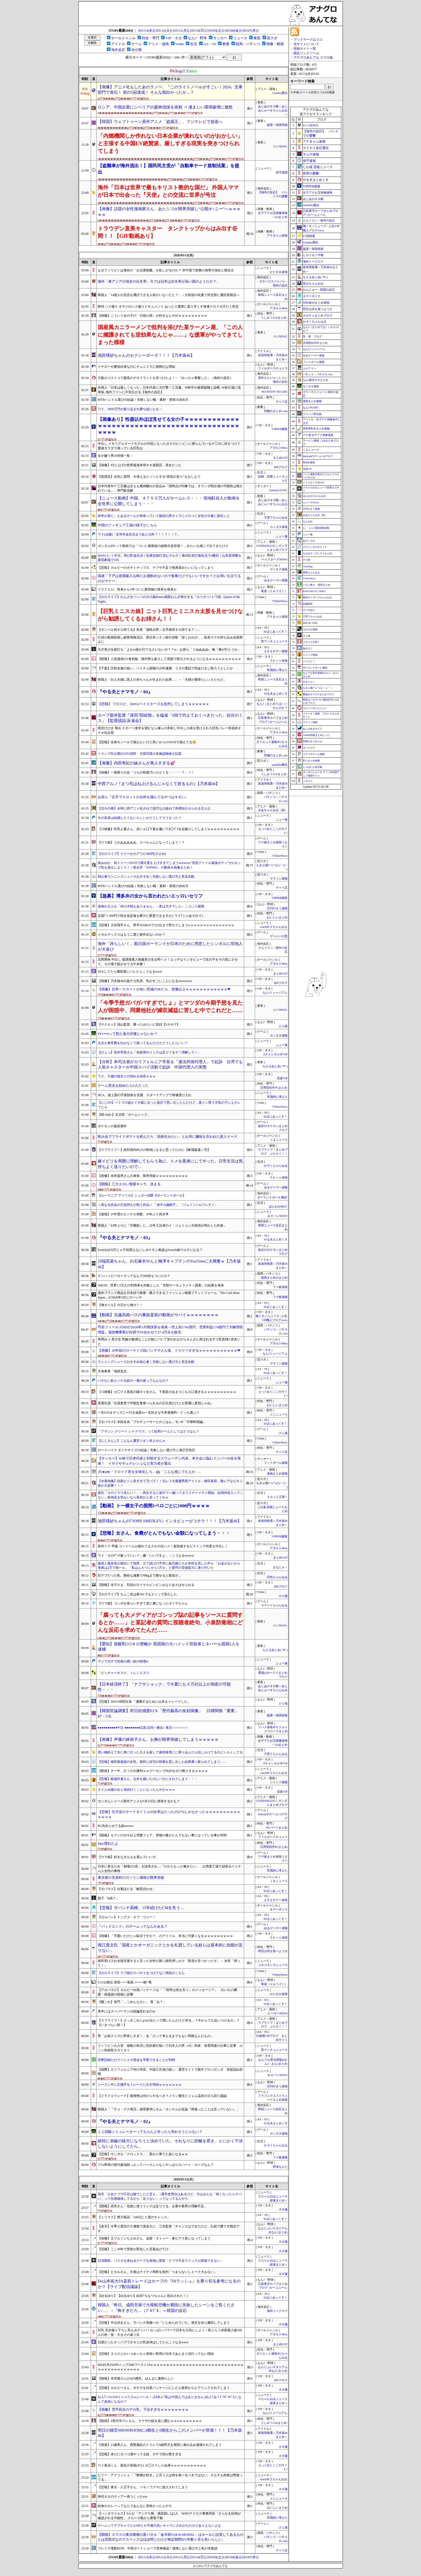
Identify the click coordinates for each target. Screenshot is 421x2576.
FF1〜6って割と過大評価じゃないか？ (128, 1034)
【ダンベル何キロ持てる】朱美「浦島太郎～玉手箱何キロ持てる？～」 (149, 630)
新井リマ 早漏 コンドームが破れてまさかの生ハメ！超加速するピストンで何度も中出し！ (163, 1546)
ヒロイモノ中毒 (313, 255)
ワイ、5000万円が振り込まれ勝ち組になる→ (130, 409)
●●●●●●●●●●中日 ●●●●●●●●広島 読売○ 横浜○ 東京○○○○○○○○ (143, 1728)
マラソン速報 (279, 878)
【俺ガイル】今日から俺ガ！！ (120, 1305)
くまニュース (279, 1139)
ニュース (240, 38)
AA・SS (210, 44)
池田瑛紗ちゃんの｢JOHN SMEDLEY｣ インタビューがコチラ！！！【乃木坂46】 (169, 1521)
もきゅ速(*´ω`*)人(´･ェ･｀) (317, 688)
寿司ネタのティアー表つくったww (122, 2496)
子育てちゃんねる (276, 517)
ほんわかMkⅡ (278, 1206)
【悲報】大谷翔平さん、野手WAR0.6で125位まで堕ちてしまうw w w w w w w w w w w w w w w (166, 925)
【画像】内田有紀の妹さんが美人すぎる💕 (136, 763)
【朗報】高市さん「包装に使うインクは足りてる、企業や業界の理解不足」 (152, 2206)
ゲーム (136, 44)
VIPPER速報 (280, 429)
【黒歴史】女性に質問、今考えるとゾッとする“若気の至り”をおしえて (149, 477)
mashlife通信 (280, 764)
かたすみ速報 (279, 272)
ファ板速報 (280, 1287)
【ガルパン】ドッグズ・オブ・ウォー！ (127, 1917)
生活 (193, 44)
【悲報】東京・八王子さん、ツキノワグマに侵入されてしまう (143, 2487)
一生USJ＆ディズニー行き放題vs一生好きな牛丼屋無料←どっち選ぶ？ (148, 1412)
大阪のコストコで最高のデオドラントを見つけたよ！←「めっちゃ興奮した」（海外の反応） (165, 378)
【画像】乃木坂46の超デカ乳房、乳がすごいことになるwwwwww (145, 981)
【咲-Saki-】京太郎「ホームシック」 (124, 1114)
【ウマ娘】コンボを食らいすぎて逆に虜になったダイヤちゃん (143, 1603)
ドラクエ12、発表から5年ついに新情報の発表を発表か (137, 589)
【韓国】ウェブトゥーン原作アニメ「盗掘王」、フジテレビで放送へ (160, 121)
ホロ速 (283, 1596)
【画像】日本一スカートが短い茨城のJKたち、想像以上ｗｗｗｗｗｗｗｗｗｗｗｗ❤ (164, 989)
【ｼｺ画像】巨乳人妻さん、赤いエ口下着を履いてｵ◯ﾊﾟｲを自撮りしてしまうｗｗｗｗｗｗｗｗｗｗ (168, 829)
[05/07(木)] (250, 30)
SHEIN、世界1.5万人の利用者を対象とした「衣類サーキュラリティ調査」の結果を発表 (161, 1285)
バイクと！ (309, 661)
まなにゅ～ (280, 1567)
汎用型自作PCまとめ (273, 1087)
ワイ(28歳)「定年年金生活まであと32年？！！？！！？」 (139, 534)
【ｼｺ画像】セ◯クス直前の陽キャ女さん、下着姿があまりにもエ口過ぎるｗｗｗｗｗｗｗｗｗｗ (167, 1392)
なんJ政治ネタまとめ (315, 379)
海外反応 (118, 50)
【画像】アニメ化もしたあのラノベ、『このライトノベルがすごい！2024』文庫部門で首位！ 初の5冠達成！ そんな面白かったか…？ (170, 90)
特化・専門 (150, 38)
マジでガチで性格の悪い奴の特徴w (123, 1661)
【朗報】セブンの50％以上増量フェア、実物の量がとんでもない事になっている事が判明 (162, 1835)
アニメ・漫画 (158, 44)
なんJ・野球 (197, 38)
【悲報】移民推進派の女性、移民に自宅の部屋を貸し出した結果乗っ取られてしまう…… (162, 1762)
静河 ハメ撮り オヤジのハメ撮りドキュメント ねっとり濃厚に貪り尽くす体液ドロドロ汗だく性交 (168, 306)
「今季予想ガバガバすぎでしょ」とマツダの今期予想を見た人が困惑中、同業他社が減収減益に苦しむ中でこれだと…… (170, 1006)
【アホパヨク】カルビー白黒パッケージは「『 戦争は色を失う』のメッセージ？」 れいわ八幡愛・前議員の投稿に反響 (167, 1992)
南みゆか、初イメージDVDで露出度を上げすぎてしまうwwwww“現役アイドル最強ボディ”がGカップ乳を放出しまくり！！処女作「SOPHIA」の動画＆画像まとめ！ (169, 865)
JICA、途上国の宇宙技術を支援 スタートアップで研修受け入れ (144, 1095)
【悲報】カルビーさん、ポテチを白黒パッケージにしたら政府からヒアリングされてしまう (164, 2388)
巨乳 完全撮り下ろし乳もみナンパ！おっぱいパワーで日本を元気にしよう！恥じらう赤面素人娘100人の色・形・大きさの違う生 (170, 2332)
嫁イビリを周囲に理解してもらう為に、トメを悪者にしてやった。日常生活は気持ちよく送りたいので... (170, 1164)
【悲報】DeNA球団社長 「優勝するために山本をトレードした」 (144, 1701)
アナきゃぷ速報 (277, 235)
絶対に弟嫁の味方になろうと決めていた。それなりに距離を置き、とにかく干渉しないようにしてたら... (170, 2144)
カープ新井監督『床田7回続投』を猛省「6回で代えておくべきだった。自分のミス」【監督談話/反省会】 (170, 718)
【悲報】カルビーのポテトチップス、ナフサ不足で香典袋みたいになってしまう (156, 568)
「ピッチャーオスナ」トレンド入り (123, 1673)
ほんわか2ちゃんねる (314, 496)
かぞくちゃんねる (276, 1165)
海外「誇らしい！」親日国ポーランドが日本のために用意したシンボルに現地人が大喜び (170, 946)
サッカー (220, 38)
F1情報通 (309, 236)
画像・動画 (275, 44)
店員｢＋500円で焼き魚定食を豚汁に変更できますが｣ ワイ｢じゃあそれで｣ (150, 916)
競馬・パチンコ (248, 44)
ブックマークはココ (307, 39)
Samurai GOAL (278, 490)
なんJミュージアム (275, 992)
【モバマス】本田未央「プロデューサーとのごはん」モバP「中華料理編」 (152, 1422)
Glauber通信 (279, 93)
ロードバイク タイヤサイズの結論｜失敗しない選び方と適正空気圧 (146, 1450)
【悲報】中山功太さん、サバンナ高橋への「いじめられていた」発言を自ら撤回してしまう (164, 2323)
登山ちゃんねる (313, 283)
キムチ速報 (311, 154)
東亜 (256, 38)
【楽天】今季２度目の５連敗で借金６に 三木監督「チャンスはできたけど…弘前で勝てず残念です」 (168, 2228)
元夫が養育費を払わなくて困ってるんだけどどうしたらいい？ (143, 1043)
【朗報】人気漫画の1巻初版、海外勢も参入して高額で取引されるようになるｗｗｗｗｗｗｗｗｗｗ (169, 659)
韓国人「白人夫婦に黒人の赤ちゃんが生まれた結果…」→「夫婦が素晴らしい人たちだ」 (162, 679)
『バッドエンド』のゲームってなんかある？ (133, 1926)
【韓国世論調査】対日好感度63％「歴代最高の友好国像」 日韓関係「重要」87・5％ (168, 1713)
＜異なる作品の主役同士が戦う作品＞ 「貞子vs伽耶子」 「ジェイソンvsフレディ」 (158, 1205)
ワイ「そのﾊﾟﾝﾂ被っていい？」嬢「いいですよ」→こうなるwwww (146, 1555)
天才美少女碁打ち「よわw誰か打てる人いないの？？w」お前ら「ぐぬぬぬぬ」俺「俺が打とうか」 (169, 649)
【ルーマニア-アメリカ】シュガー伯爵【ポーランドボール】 (142, 1195)
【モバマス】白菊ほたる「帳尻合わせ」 (127, 1889)
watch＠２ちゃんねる (273, 926)
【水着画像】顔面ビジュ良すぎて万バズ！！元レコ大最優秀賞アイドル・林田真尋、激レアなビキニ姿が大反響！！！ (170, 1483)
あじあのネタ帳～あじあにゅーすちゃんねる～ (273, 110)
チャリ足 (282, 401)
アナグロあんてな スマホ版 (313, 57)
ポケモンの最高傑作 (112, 1126)
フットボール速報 (276, 1462)
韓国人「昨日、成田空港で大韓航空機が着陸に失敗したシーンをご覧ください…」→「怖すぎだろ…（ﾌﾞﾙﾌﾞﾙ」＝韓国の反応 (166, 2308)
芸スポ (272, 38)
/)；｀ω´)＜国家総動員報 (316, 528)
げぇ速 (283, 1433)
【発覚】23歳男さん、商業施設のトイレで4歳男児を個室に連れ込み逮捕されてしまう (160, 2445)
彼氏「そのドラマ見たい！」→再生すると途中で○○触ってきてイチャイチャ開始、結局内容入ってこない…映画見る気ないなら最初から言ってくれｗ (170, 1495)
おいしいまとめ (277, 917)
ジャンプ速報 (279, 1782)
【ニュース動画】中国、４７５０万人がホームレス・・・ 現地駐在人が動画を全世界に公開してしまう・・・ (169, 501)
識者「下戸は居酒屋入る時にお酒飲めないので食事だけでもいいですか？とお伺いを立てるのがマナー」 (169, 578)
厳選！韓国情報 (277, 124)
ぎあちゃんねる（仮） (273, 810)
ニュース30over (311, 502)
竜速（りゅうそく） (274, 591)
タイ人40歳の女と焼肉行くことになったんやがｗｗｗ (136, 1789)
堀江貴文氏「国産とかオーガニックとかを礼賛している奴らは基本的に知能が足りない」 (170, 1948)
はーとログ (309, 747)
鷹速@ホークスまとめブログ (318, 694)
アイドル (118, 44)
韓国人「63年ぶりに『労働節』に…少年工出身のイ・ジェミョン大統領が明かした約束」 (162, 1225)
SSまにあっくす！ (276, 631)
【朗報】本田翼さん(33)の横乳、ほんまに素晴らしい (136, 2378)
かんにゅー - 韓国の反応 (319, 289)
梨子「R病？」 (108, 1898)
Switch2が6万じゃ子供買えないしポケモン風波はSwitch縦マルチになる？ (150, 1250)
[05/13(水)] (146, 30)
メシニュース (279, 1414)
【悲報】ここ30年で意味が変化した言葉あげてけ (133, 2249)
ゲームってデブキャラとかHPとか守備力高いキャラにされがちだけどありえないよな (159, 2525)
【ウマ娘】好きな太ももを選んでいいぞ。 (128, 1857)
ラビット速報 (279, 660)
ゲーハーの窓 (279, 936)
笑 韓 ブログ (312, 336)
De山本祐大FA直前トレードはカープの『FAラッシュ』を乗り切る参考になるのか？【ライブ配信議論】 (169, 2284)
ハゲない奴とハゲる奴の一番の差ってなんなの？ (133, 1380)
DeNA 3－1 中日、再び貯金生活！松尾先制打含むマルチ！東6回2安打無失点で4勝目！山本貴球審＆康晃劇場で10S (169, 558)
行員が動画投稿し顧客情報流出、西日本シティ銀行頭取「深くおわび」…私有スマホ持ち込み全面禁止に (170, 640)
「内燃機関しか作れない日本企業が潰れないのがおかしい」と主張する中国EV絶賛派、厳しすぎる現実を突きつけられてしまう (170, 143)
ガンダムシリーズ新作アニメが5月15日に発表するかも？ (139, 1801)
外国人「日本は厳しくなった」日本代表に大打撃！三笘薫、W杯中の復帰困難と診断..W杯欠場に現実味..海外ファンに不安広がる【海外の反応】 (169, 390)
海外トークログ (277, 2310)
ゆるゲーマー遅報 (276, 580)
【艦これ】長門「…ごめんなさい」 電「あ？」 (132, 2002)
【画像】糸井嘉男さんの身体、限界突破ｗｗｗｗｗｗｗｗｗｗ (143, 1176)
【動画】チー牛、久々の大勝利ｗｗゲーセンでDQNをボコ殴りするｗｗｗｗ (153, 1771)
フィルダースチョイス (273, 368)
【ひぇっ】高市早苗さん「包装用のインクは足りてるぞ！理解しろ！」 (149, 1052)
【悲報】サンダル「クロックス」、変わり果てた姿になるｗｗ (143, 2154)
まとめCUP (280, 457)
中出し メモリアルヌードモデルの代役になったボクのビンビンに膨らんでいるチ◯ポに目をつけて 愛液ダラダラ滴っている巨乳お (169, 446)
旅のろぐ (308, 648)
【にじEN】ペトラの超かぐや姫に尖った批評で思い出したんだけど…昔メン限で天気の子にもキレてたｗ (169, 1105)
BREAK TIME (310, 623)
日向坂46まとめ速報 (316, 302)
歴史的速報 (309, 462)
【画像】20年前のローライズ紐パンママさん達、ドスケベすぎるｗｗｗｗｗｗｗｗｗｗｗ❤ (169, 1350)
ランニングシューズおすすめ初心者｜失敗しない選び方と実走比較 (146, 1362)
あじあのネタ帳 (313, 198)
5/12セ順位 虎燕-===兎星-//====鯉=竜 (125, 1982)
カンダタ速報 (279, 527)
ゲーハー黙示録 (312, 414)
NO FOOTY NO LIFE (274, 391)
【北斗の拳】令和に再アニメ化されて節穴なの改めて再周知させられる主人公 (154, 808)
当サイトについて (306, 44)
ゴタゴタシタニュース (273, 1965)
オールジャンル (123, 38)
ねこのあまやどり (312, 728)
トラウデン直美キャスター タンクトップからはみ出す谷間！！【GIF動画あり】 (167, 232)
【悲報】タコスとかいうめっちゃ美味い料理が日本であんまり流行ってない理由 (156, 2354)
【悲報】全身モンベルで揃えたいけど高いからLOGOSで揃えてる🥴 (147, 742)
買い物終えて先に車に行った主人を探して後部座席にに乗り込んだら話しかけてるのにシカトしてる (170, 1752)
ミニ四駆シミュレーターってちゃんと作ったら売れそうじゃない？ (150, 2132)
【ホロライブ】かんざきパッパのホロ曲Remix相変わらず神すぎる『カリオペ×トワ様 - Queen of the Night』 (169, 599)
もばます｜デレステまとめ (317, 553)
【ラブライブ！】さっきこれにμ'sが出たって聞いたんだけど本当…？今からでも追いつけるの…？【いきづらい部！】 (169, 2023)
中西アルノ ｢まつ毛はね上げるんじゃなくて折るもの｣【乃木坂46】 (159, 784)
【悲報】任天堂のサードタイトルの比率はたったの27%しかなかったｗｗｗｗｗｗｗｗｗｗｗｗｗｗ (169, 1814)
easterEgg (307, 566)
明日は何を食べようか (273, 1951)
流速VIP (282, 1078)
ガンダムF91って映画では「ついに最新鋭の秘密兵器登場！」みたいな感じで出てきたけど (163, 546)
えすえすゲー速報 (276, 651)
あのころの (309, 540)
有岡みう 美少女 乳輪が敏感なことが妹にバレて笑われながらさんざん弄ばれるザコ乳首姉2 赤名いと (169, 1341)
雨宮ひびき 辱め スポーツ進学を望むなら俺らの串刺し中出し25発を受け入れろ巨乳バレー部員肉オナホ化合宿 (169, 730)
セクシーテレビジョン (315, 708)
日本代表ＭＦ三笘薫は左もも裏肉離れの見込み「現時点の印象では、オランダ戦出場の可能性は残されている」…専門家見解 (170, 488)
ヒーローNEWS (277, 2013)
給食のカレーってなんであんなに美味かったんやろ (135, 2506)
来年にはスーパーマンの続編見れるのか (127, 2011)
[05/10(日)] (198, 30)
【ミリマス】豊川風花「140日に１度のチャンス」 (134, 2217)
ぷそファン (309, 368)
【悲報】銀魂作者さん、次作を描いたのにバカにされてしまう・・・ (148, 1779)
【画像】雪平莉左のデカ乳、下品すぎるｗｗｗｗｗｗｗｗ (143, 2409)
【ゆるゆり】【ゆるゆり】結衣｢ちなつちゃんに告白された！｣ (143, 2296)
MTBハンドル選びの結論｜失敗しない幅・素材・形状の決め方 (143, 886)
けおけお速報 (310, 629)
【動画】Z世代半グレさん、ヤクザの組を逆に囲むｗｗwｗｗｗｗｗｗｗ (150, 2421)
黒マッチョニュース (274, 641)
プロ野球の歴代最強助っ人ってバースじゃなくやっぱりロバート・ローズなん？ (156, 2165)
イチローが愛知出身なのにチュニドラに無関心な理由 (136, 366)
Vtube (179, 44)
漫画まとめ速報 (277, 1473)
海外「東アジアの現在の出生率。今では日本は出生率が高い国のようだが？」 (159, 281)
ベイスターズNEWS (274, 559)
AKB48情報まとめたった (316, 735)
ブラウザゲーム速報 (314, 754)
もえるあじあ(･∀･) (275, 1066)
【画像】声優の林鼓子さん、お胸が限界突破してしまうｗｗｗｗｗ (158, 1739)
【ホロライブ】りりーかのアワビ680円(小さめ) (132, 854)
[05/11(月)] (181, 30)
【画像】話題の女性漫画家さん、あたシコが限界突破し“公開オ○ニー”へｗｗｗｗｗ (169, 212)
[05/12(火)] (163, 30)
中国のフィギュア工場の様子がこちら (127, 525)
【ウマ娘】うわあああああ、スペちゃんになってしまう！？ (141, 842)
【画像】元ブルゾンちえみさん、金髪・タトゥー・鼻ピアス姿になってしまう (154, 2238)
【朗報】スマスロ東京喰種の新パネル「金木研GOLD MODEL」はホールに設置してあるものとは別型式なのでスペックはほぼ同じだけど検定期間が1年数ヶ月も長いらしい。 (171, 2537)
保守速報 (282, 172)
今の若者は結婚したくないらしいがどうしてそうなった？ (140, 818)
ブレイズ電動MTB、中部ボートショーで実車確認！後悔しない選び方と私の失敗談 (157, 2548)
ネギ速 (283, 2209)
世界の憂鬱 (311, 173)
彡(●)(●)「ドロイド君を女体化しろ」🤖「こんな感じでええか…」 (150, 1472)
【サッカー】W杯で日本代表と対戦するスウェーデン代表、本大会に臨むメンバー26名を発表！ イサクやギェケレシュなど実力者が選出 (169, 1460)
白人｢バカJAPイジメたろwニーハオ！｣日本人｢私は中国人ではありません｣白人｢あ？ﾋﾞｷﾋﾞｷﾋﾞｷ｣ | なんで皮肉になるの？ (169, 2399)
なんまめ (308, 521)
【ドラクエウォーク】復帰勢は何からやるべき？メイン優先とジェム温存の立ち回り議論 (162, 2096)
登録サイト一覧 (304, 48)
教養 (225, 44)
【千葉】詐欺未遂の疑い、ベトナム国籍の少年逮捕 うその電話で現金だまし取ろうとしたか (165, 668)
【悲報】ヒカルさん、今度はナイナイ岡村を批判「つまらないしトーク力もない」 (157, 2272)
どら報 (283, 1026)
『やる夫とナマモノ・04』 (125, 691)
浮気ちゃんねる (277, 1577)
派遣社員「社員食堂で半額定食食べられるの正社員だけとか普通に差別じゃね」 (156, 1403)
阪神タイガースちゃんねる (317, 597)
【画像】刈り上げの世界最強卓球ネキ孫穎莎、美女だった (140, 465)
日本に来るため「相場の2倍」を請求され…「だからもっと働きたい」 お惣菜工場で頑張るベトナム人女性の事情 (169, 1869)
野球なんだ (280, 2166)
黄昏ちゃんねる (311, 572)
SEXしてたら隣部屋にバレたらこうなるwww (130, 971)
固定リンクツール (306, 53)
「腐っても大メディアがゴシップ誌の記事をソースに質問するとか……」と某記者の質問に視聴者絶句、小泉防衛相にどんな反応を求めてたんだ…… (170, 1622)
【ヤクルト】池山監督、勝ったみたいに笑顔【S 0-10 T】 (139, 1024)
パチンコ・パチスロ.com (317, 374)
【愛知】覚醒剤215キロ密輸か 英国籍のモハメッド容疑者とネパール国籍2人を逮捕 (168, 1647)
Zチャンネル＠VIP (275, 1054)
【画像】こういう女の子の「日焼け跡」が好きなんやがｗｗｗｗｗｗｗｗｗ (152, 316)
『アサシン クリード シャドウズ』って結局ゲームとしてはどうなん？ (148, 1431)
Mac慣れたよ (108, 1843)
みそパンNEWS (277, 1215)
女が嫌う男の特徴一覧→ (115, 456)
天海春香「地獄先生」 (114, 1371)
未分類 (136, 50)
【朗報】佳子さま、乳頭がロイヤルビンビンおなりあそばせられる (146, 1585)
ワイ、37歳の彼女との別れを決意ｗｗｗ (127, 1076)
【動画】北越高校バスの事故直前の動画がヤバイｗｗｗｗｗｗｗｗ (158, 1315)
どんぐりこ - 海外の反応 (319, 220)
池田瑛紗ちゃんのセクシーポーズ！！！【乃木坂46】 (146, 355)
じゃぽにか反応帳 (312, 767)
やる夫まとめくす (276, 693)
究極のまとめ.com (275, 411)
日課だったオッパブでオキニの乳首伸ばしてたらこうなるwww (143, 2342)
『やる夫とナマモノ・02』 (125, 2121)
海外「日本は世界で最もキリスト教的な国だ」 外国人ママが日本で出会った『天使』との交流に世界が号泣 (168, 191)
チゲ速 (306, 560)
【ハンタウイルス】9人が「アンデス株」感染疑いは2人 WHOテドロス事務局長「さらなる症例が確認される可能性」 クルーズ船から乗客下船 (169, 2516)
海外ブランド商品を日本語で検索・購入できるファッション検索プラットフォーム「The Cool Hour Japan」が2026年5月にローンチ (169, 1295)
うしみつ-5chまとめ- (274, 317)
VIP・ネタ (173, 38)
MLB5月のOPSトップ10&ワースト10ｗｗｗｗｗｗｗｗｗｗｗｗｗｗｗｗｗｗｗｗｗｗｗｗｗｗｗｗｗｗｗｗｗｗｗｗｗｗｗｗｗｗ (171, 2367)
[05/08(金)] (233, 30)
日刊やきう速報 (277, 908)
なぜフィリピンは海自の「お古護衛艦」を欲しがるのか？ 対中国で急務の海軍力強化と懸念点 (166, 270)
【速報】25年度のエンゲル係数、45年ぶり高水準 (133, 1214)
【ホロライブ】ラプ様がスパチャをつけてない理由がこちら (141, 1973)
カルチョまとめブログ (317, 315)
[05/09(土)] (215, 30)
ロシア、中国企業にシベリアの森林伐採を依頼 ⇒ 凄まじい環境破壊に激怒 (165, 107)
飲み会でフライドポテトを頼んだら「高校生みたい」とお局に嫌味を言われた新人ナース (167, 1136)
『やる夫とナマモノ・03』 (125, 1237)
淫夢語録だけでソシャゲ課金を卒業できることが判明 (136, 2060)
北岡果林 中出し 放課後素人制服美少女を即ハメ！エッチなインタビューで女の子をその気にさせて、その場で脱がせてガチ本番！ (168, 962)
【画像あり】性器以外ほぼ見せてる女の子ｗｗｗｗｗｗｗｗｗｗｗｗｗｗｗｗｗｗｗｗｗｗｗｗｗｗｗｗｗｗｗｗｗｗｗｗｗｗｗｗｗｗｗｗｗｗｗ (168, 426)
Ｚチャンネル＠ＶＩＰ (315, 547)
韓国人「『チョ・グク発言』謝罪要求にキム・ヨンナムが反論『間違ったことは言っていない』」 (168, 2109)
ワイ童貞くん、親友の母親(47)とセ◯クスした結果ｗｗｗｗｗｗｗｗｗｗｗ (152, 2465)
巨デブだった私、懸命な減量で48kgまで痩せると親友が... (139, 1575)
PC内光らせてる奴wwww (115, 1826)
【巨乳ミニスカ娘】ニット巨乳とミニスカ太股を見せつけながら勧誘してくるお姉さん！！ (170, 615)
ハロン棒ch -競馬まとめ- (317, 584)
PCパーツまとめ (276, 1827)
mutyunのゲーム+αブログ (318, 456)
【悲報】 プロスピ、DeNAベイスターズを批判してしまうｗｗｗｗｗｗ (153, 704)
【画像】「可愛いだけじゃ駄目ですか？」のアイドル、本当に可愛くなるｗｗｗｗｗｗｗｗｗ (165, 1936)
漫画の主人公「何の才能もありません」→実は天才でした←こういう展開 (151, 906)
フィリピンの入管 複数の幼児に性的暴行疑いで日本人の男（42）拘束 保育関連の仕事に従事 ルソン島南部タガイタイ (170, 2048)
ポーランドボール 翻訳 (272, 1197)
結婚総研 (308, 604)
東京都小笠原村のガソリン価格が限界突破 (131, 1878)
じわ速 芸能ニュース (318, 167)
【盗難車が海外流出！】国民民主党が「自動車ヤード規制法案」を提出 (168, 169)
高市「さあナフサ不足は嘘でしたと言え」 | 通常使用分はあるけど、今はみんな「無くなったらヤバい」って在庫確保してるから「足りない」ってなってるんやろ (170, 2196)
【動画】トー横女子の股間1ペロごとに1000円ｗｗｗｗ (154, 1505)
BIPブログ (281, 467)
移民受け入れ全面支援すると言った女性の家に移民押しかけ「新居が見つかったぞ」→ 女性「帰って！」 (169, 1963)
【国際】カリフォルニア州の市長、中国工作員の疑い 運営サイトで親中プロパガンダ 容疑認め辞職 (170, 2072)
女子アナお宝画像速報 (317, 192)
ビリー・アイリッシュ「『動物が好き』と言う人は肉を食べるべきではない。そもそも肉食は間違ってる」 (170, 2477)
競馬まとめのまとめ (274, 1277)
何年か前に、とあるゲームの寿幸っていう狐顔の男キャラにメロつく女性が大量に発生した (164, 516)
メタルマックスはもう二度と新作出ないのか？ (131, 934)
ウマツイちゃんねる (274, 1605)
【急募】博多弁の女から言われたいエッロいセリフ (150, 896)
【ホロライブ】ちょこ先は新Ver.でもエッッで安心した (137, 1594)
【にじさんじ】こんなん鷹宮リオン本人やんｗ (131, 1441)
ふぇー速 (282, 536)
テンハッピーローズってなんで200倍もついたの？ (134, 1276)
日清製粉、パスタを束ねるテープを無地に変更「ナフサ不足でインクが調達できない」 (160, 2261)
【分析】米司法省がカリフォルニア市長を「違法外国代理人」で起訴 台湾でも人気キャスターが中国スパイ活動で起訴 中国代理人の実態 (170, 1065)
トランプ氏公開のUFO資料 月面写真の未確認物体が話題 (140, 754)
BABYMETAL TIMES (314, 591)
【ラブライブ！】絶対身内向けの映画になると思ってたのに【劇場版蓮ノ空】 (154, 1150)
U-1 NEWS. (280, 146)
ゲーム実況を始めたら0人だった (123, 1085)
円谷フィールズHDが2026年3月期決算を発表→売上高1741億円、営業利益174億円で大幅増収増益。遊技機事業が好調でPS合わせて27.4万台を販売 (170, 1329)
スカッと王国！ (277, 1496)
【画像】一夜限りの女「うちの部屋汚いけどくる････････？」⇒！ (146, 772)
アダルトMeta (279, 308)
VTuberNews (279, 601)
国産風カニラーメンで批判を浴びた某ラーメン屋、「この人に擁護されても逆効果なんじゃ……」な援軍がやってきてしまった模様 (170, 334)
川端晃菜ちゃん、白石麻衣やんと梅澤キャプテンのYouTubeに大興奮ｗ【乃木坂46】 (169, 1264)
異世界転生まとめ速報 (316, 428)
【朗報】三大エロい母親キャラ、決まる (129, 1184)
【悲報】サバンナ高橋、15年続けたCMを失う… (141, 1908)
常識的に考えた (277, 670)
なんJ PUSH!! (311, 407)
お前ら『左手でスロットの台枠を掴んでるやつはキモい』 (143, 797)
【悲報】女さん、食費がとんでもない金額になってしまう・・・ (164, 1533)
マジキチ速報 (279, 569)
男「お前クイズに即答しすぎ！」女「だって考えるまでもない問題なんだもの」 (156, 2036)
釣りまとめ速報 (311, 760)
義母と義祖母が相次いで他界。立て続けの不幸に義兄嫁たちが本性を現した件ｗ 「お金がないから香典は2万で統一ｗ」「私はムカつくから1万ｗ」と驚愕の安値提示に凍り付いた (169, 1565)
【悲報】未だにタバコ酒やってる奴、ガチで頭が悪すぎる (140, 2454)
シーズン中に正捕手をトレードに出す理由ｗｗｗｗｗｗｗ (140, 2084)
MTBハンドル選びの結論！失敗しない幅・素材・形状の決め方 (143, 400)
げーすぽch (309, 610)
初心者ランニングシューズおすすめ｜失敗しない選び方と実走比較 (146, 876)
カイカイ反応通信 (316, 148)
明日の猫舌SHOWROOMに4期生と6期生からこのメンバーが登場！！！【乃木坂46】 (170, 2433)
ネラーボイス (279, 1909)
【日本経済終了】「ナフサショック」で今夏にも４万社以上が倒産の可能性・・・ (164, 1687)
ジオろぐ (308, 781)
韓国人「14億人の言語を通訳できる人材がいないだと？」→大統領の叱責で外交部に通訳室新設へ (168, 295)
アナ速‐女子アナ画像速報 (318, 434)
